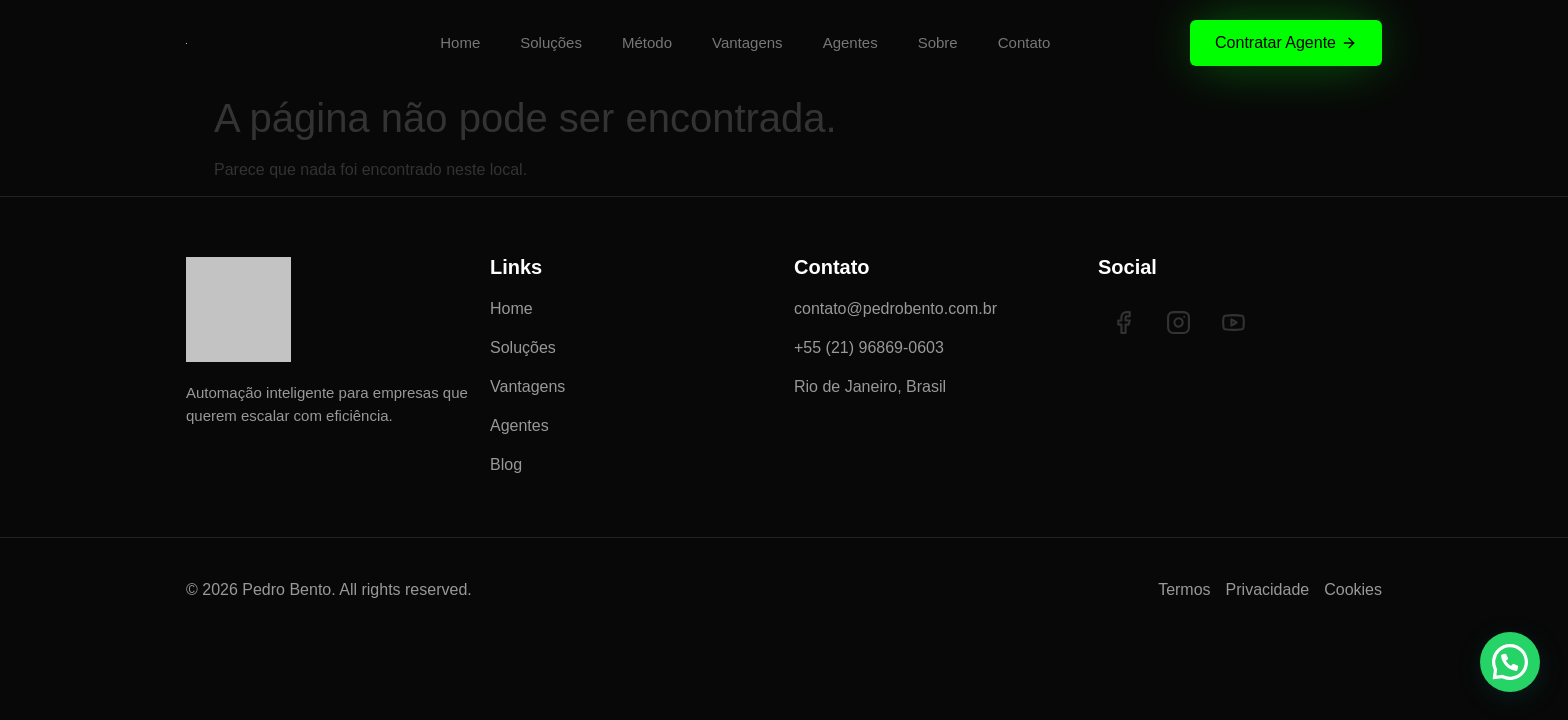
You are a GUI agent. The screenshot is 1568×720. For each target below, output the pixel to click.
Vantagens (747, 42)
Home (460, 42)
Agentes (850, 42)
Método (647, 42)
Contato (1024, 42)
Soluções (551, 42)
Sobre (938, 42)
